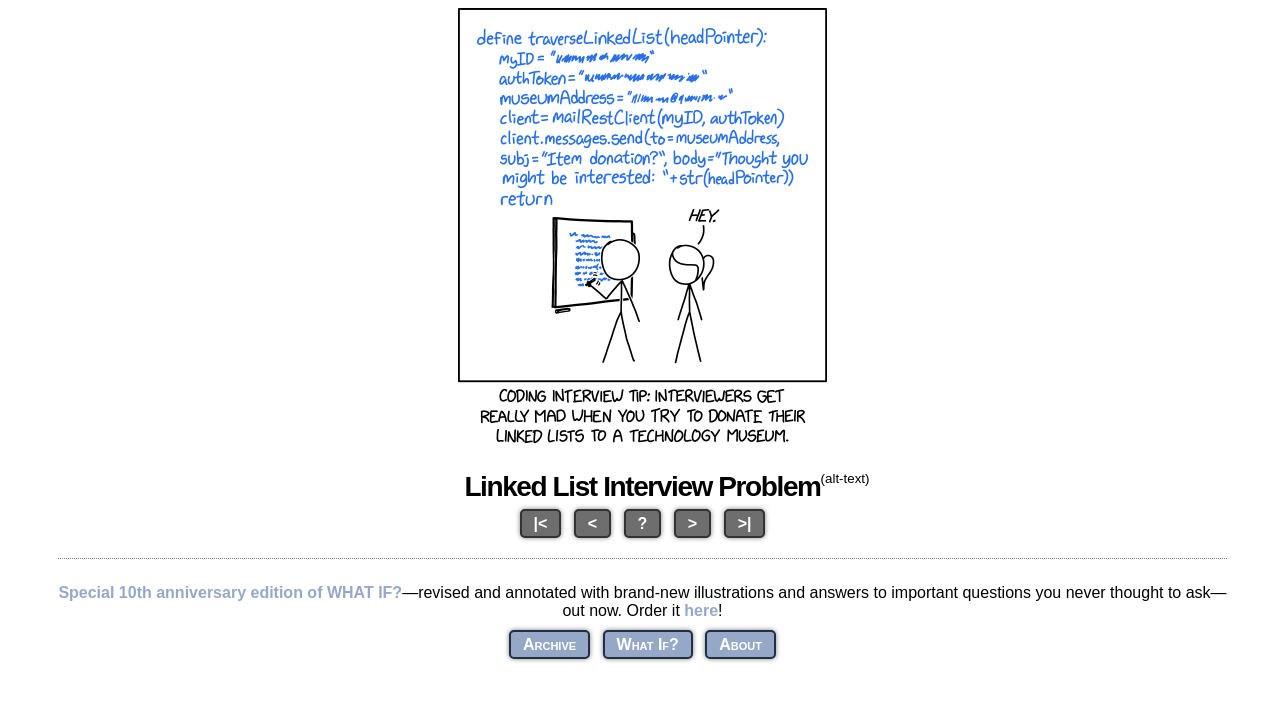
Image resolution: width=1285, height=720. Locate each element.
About (740, 644)
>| (745, 523)
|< (541, 523)
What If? (648, 644)
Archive (549, 644)
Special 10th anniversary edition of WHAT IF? (230, 592)
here (701, 610)
